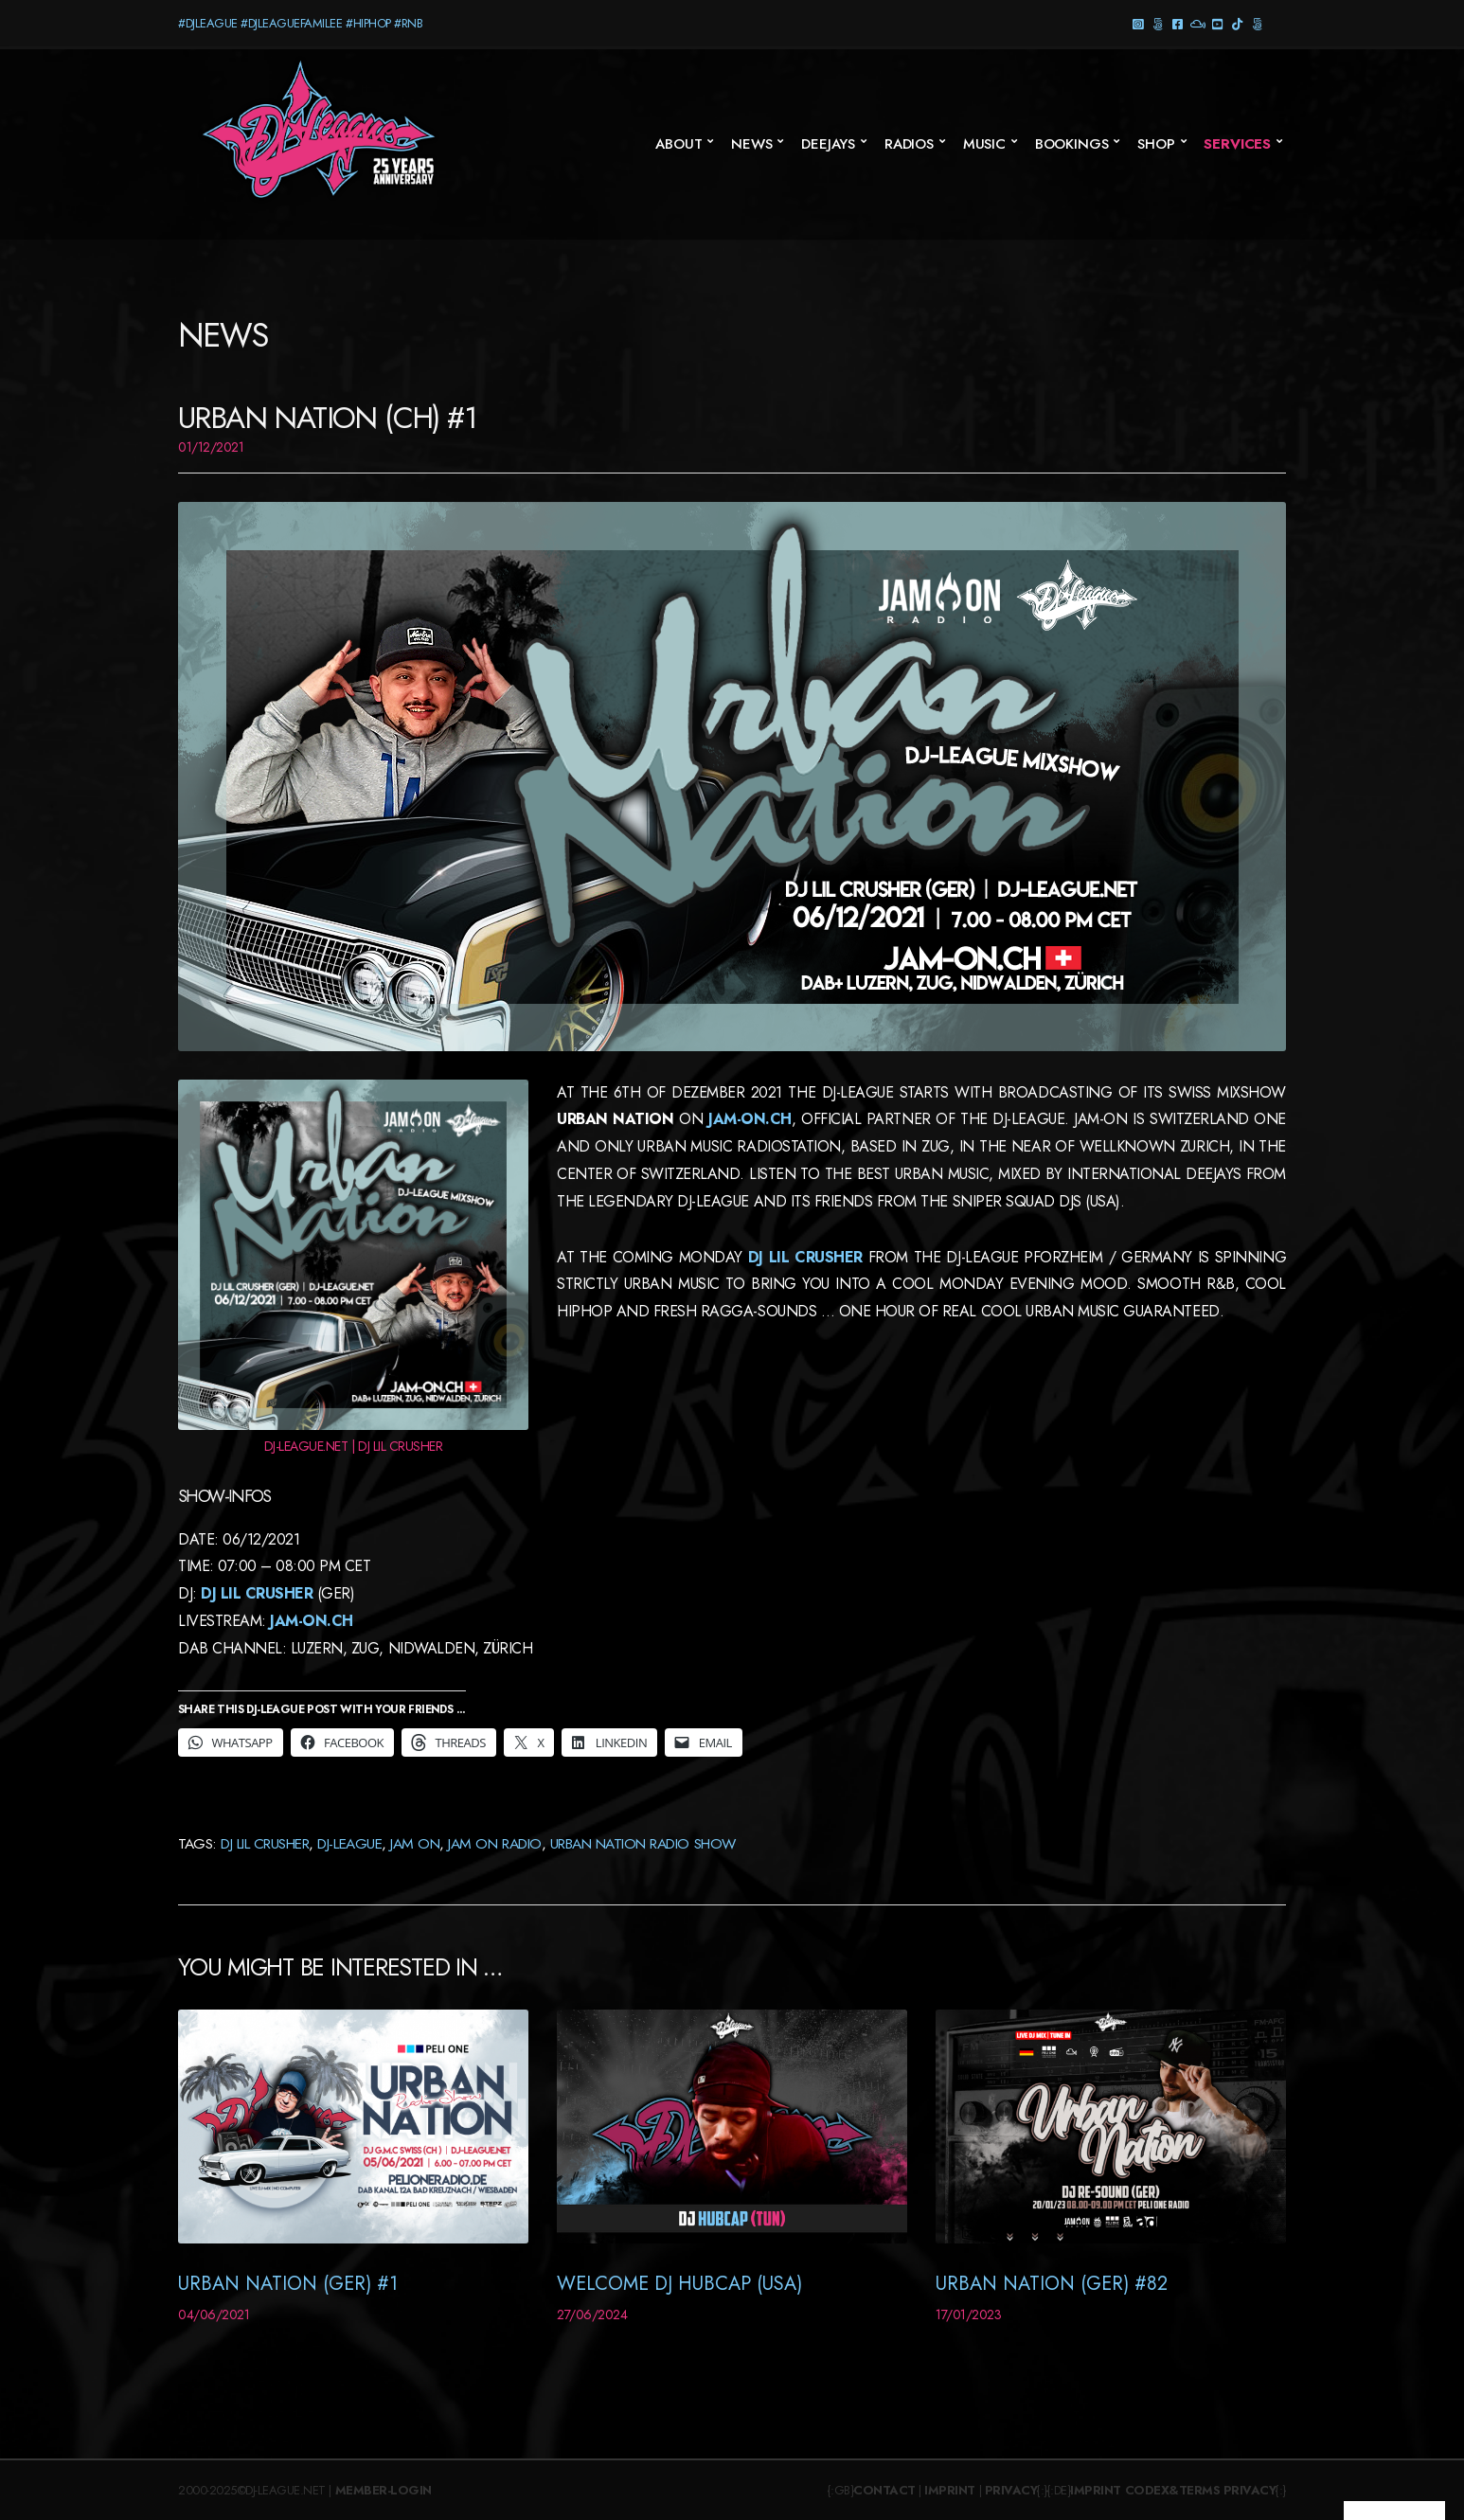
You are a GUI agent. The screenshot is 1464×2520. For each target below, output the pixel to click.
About (678, 144)
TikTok (1237, 23)
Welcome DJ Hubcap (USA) (679, 2283)
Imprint (949, 2490)
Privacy (1011, 2490)
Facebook (1177, 23)
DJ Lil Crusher (256, 1593)
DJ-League (349, 1843)
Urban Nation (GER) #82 (1052, 2283)
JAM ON (414, 1843)
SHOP (1155, 144)
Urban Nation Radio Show (643, 1843)
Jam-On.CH (309, 1621)
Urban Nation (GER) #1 (288, 2283)
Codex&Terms (1173, 2490)
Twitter (1257, 23)
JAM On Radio (494, 1843)
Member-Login (383, 2490)
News (751, 144)
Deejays (828, 144)
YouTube (1217, 23)
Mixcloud (1197, 23)
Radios (909, 144)
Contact (884, 2490)
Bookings (1072, 144)
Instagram (1138, 23)
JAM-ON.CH (747, 1119)
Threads (1158, 23)
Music (984, 144)
